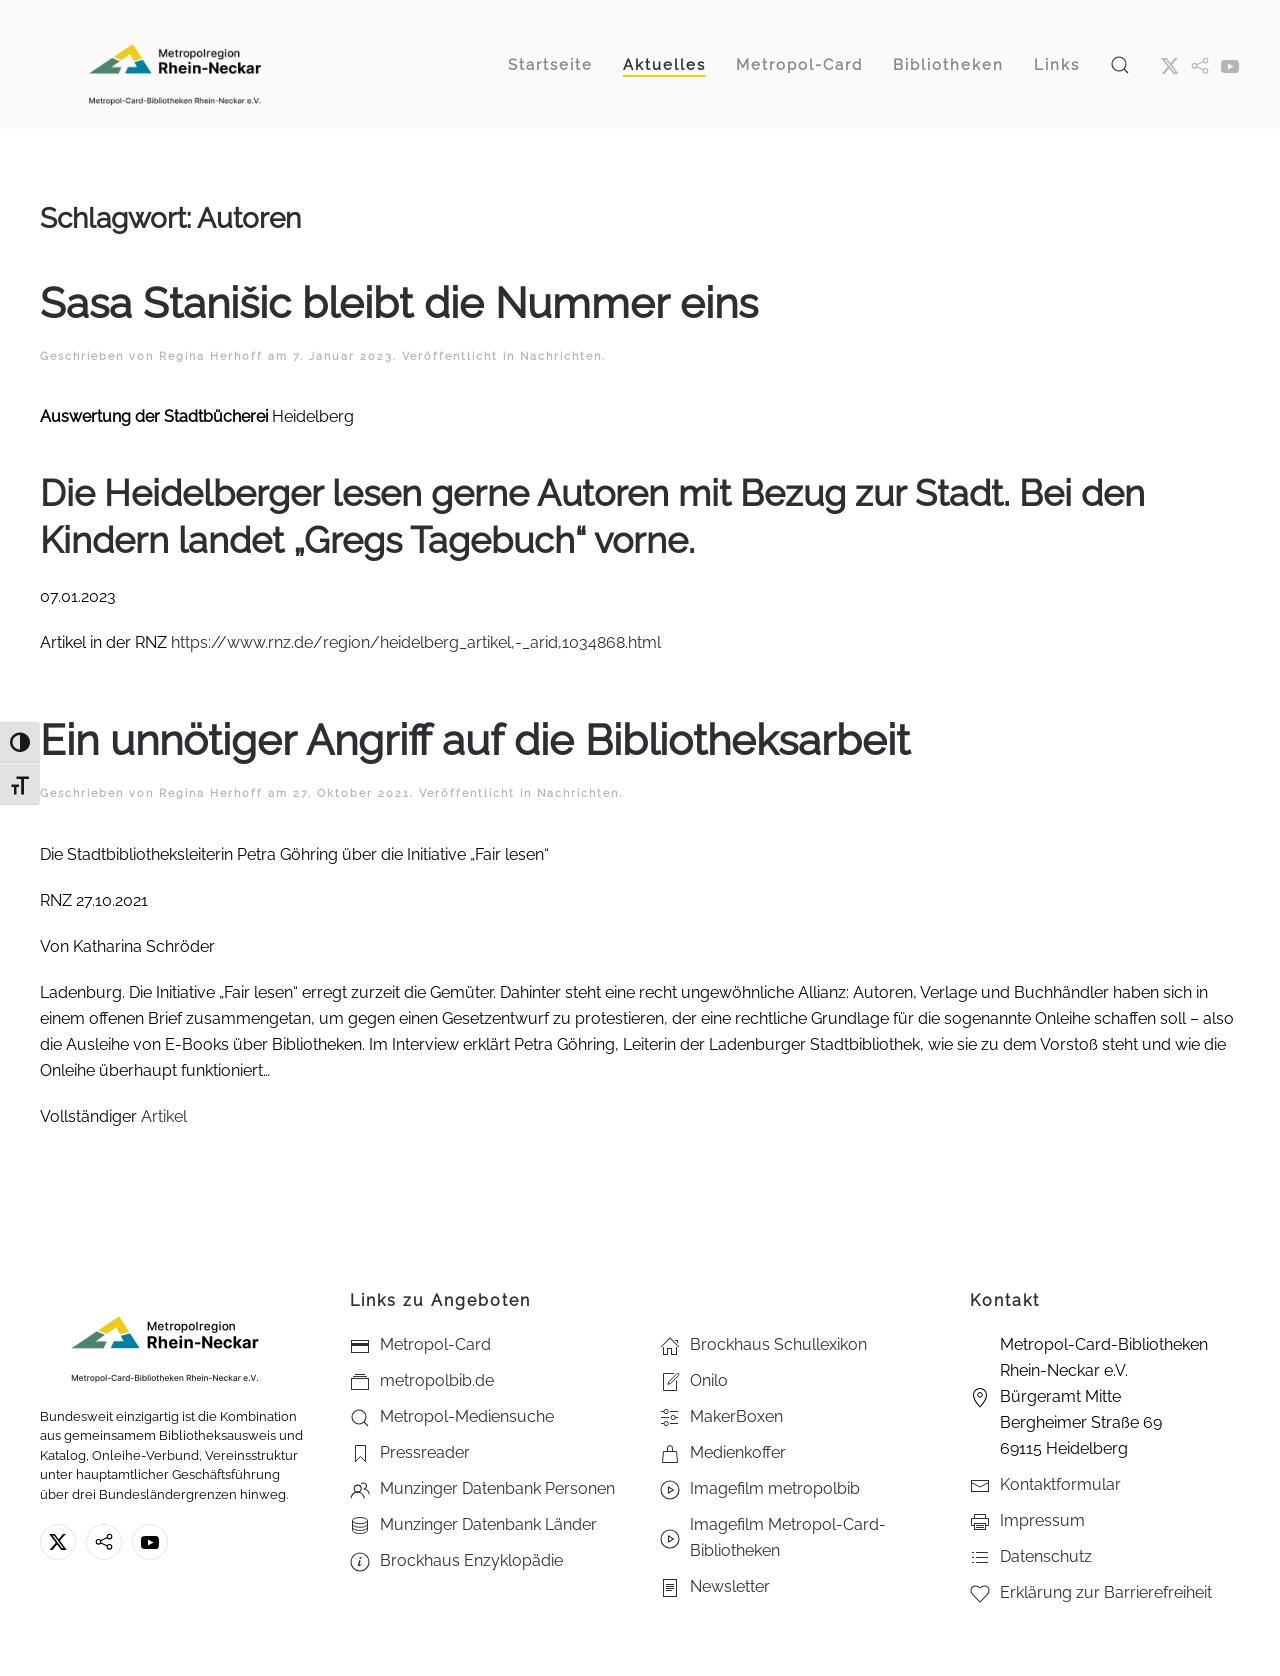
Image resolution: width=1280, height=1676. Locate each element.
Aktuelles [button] (664, 65)
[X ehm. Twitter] (1170, 65)
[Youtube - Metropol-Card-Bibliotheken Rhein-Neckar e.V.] (1230, 65)
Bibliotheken (948, 65)
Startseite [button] (550, 65)
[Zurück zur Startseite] (175, 64)
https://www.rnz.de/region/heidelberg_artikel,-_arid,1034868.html (416, 642)
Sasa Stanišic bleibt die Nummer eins (399, 303)
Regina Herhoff (211, 356)
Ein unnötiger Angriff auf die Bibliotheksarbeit (475, 740)
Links (1057, 65)
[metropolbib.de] (104, 1542)
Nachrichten (561, 356)
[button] (1120, 64)
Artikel (164, 1116)
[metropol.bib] (1200, 65)
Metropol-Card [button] (799, 65)
